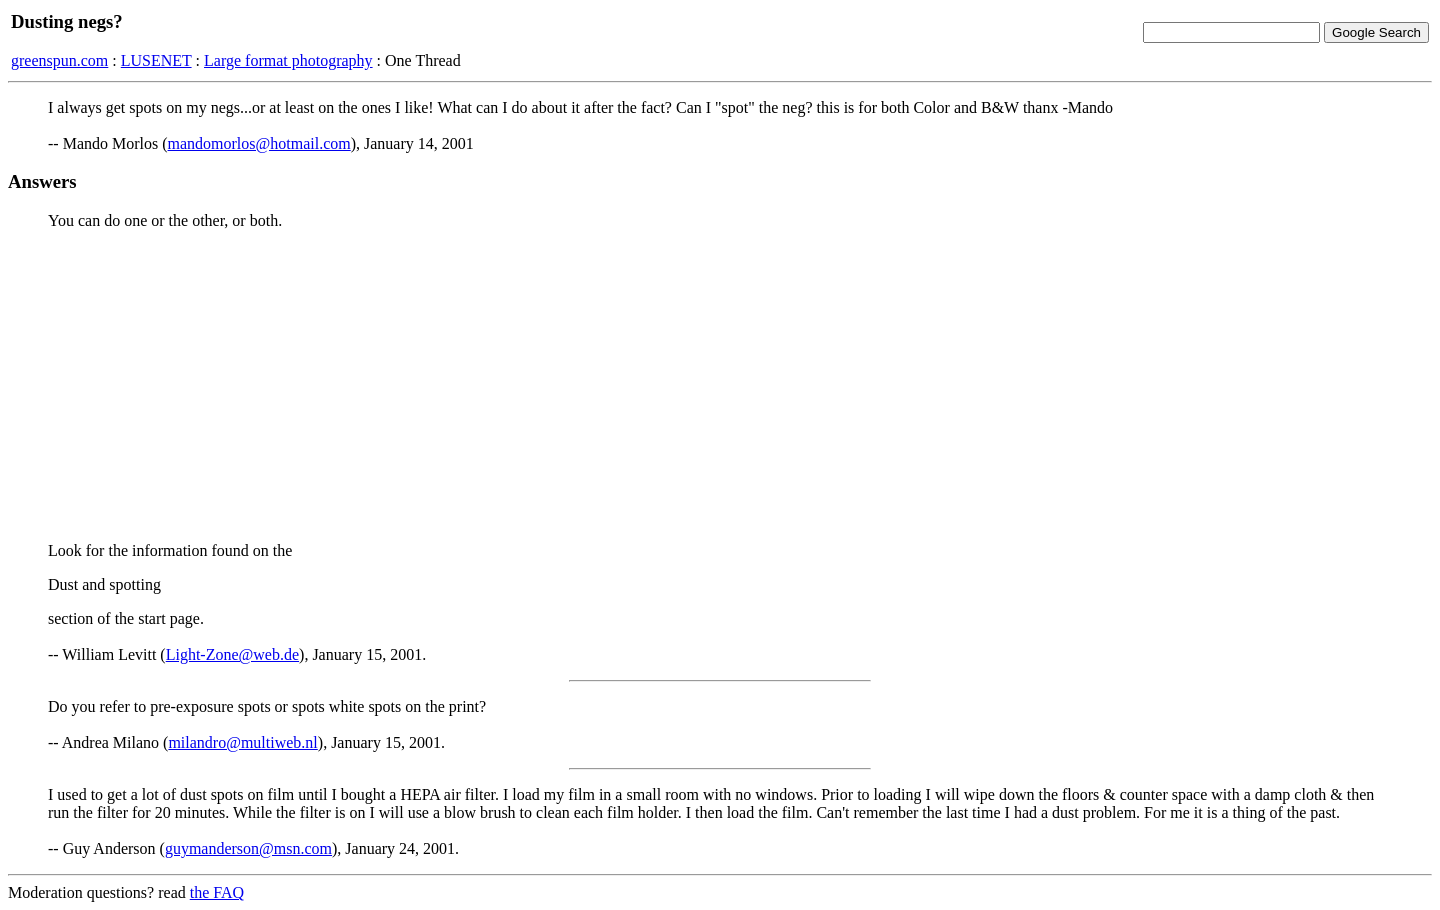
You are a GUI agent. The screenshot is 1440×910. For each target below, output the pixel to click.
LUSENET (156, 60)
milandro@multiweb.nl (242, 742)
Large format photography (288, 60)
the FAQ (217, 892)
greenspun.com (59, 60)
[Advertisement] (720, 386)
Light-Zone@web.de (232, 654)
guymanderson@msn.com (248, 848)
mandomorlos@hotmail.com (259, 143)
